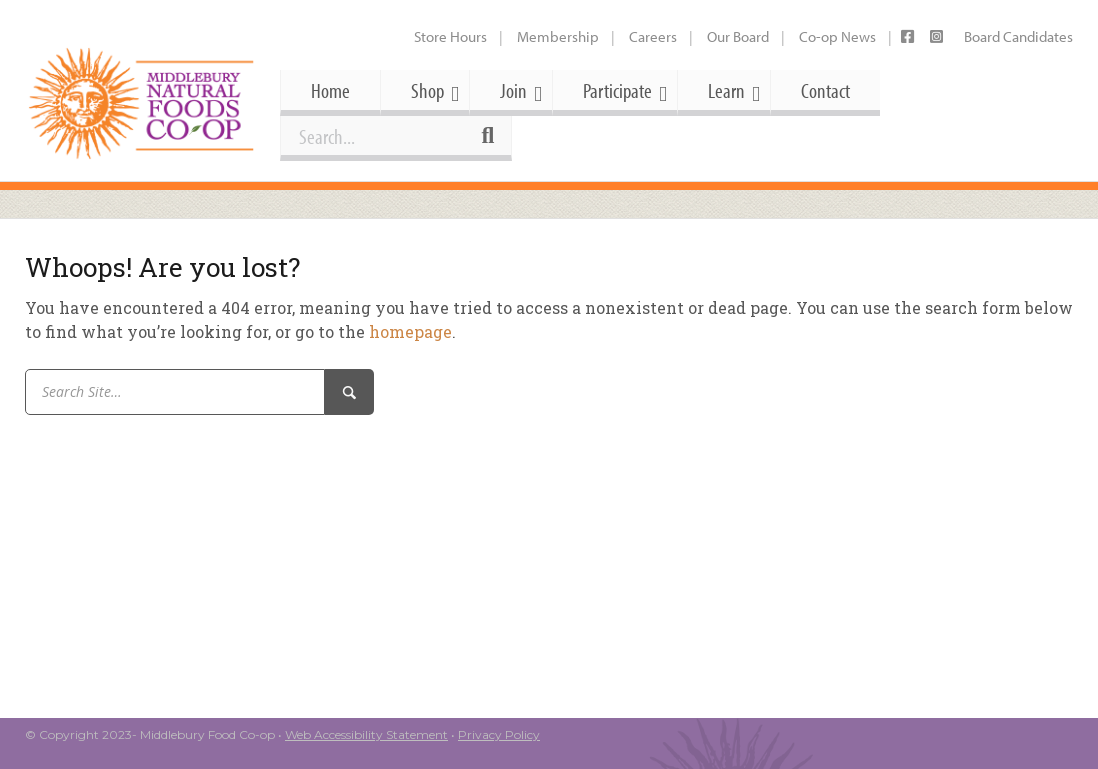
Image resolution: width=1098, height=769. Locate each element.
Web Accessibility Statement (366, 734)
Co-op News (837, 36)
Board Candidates (1018, 36)
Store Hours (450, 36)
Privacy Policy (499, 734)
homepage (410, 331)
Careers (653, 36)
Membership (558, 36)
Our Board (738, 36)
